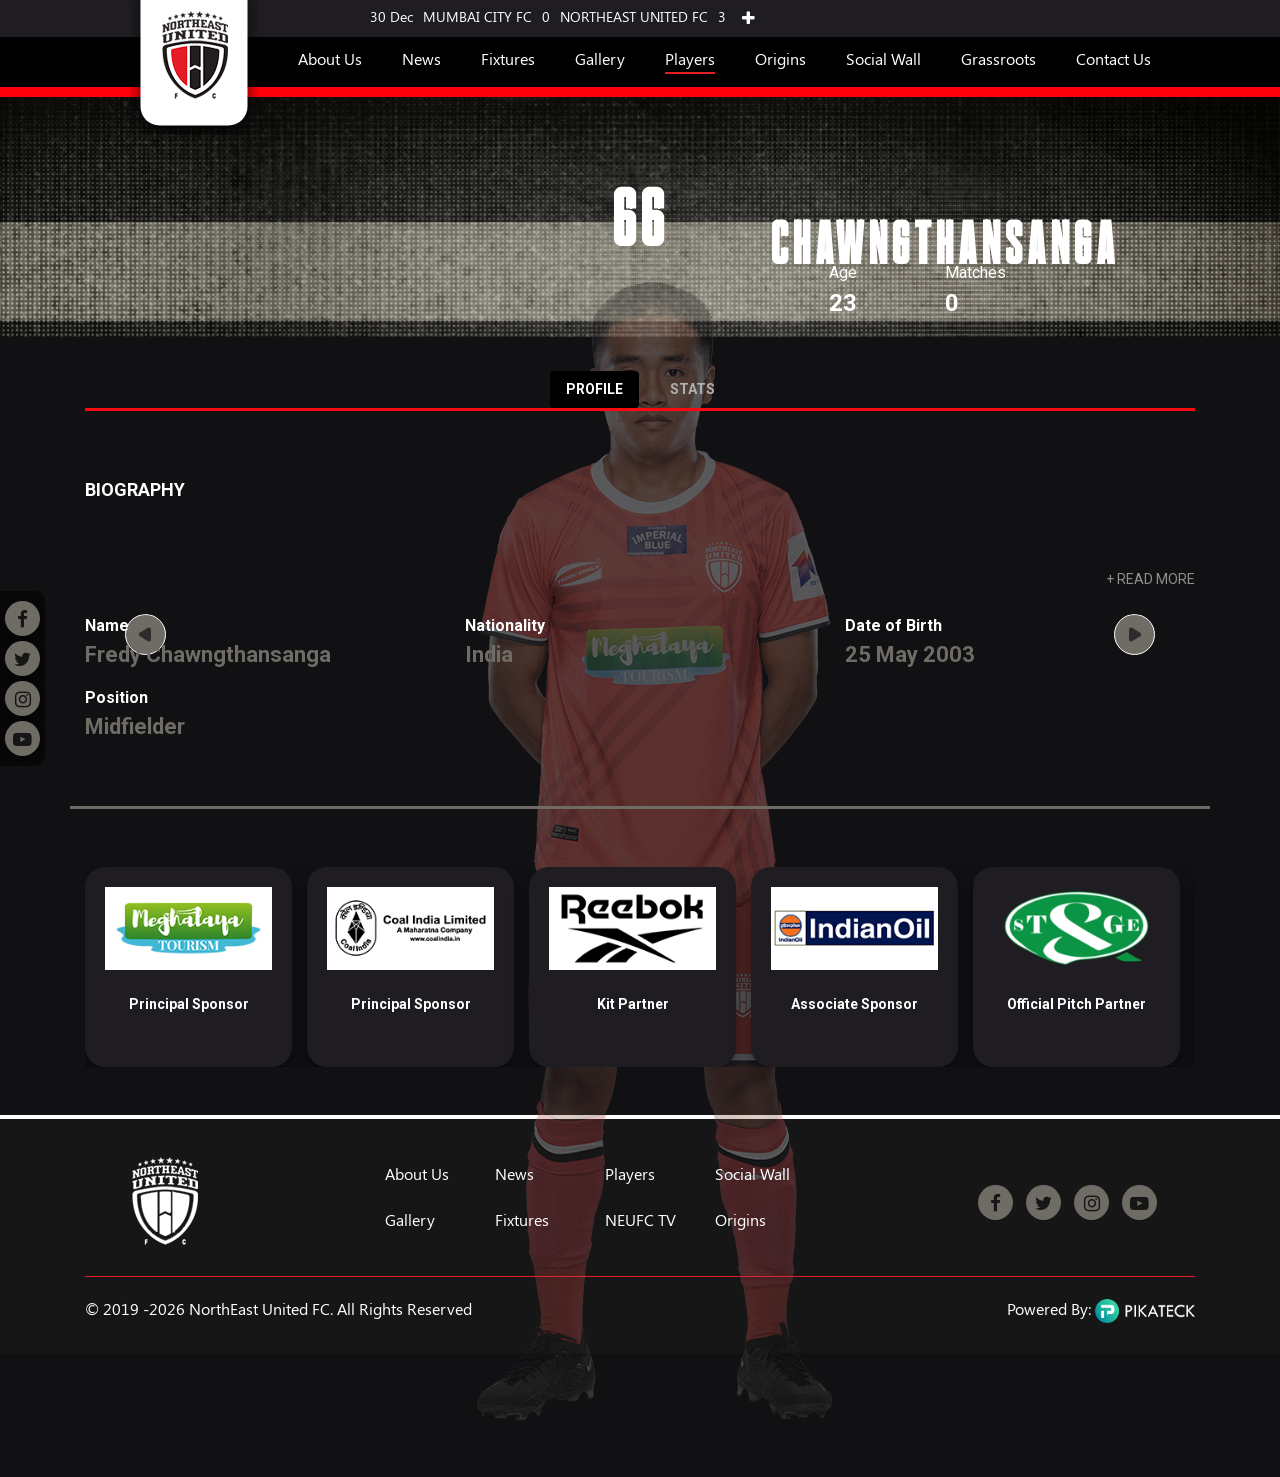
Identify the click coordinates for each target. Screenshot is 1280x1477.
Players (690, 58)
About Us (330, 58)
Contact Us (1113, 58)
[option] (188, 967)
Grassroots (998, 58)
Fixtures (508, 58)
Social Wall (883, 58)
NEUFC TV (640, 1220)
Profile (594, 389)
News (421, 58)
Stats (692, 389)
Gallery (600, 58)
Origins (780, 58)
